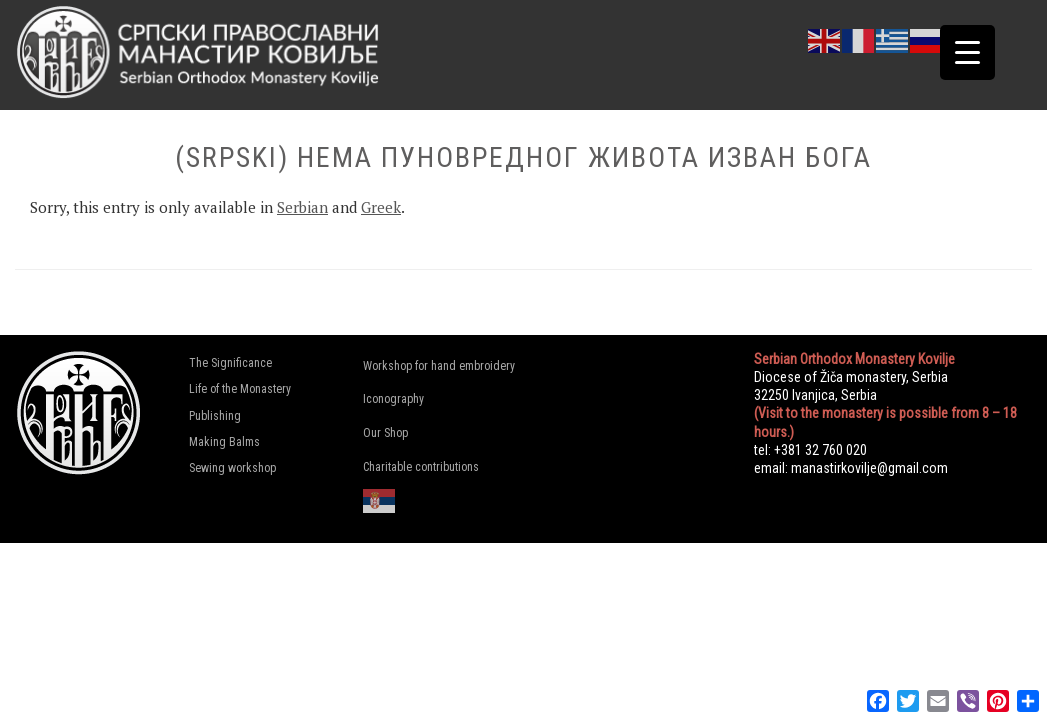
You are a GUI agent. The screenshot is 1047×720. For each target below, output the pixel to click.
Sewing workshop (232, 468)
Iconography (393, 399)
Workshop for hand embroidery (437, 366)
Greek (381, 207)
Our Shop (385, 433)
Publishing (215, 416)
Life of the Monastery (240, 389)
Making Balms (224, 442)
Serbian (302, 207)
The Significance (230, 363)
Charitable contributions (421, 467)
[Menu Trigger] (967, 52)
